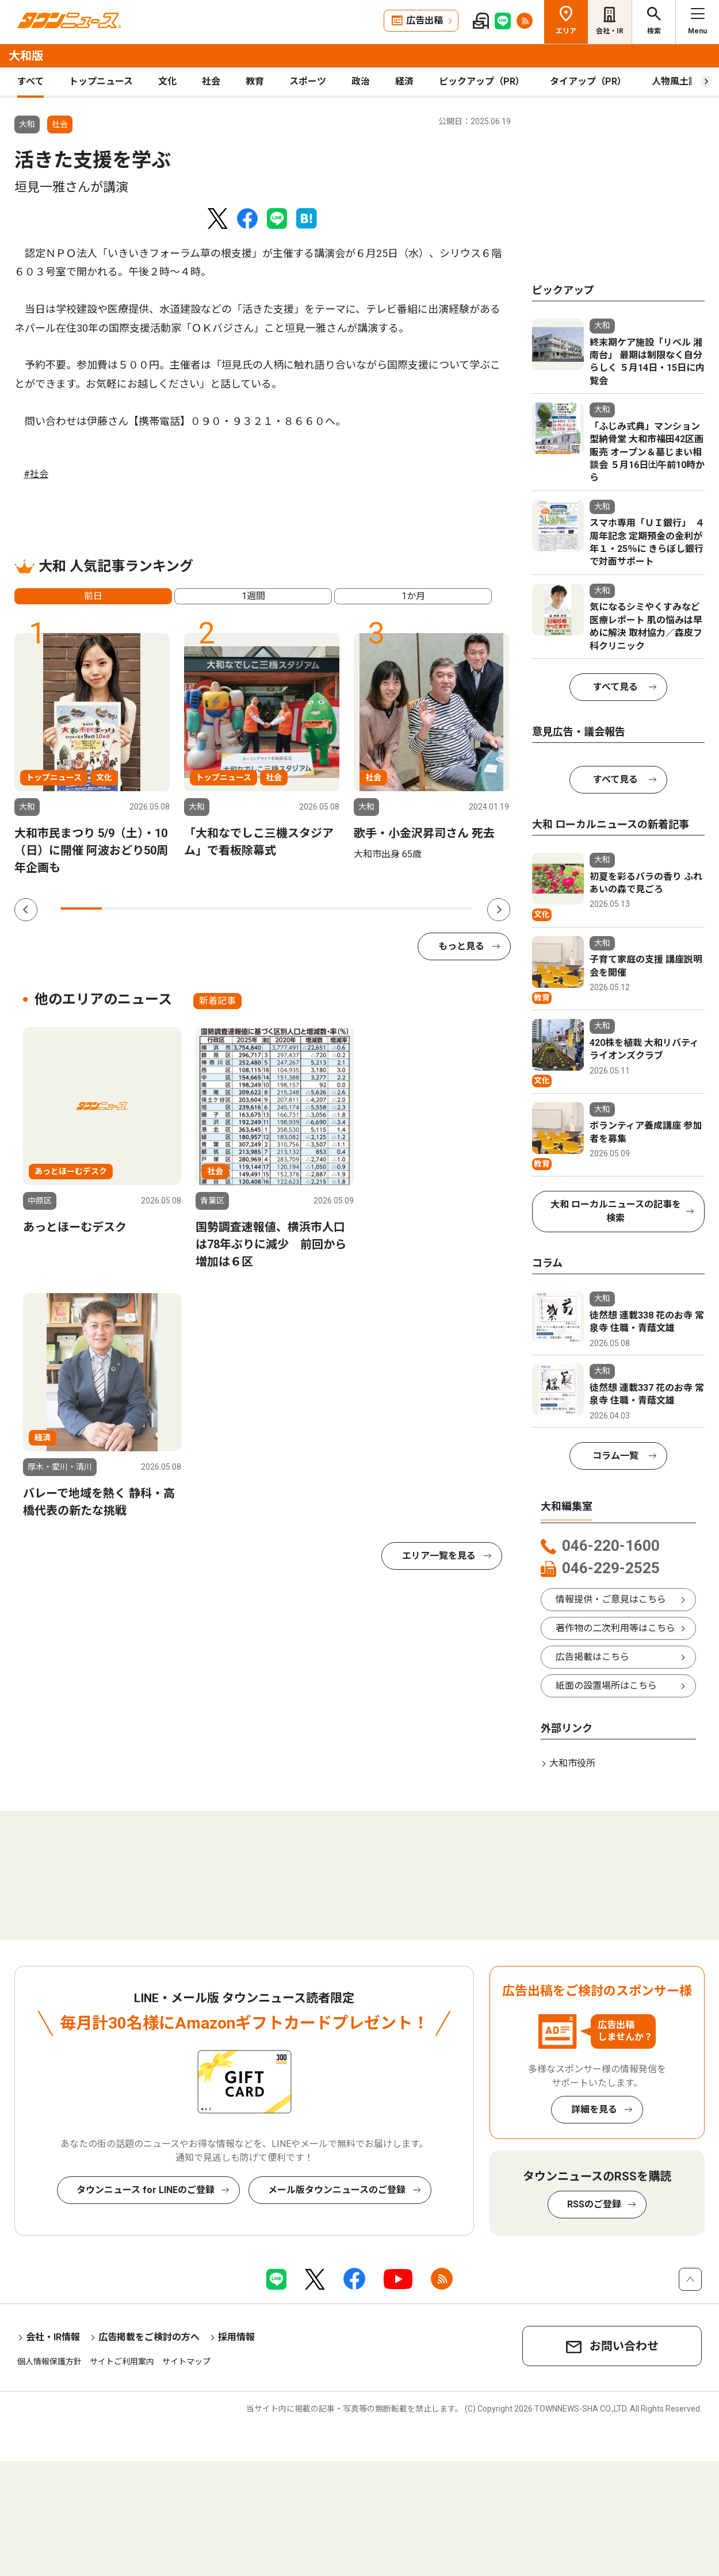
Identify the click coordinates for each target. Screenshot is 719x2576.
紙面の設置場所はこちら (606, 1685)
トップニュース (101, 81)
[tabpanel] (92, 754)
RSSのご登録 (594, 2204)
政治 (360, 81)
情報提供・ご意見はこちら (611, 1599)
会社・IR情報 (53, 2337)
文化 (167, 81)
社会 (211, 81)
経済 (404, 81)
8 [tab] (369, 908)
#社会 (36, 474)
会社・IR (610, 31)
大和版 (26, 56)
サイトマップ (186, 2361)
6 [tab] (287, 908)
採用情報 (236, 2337)
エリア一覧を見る (439, 1555)
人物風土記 (675, 81)
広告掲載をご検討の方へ (149, 2337)
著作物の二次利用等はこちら (615, 1628)
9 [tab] (410, 908)
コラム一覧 (615, 1455)
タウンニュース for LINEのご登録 (146, 2189)
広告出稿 (424, 20)
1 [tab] (81, 908)
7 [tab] (328, 908)
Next (498, 909)
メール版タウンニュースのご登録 (337, 2189)
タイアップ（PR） (588, 81)
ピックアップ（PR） (482, 81)
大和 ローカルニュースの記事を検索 (615, 1211)
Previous (25, 909)
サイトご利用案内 (122, 2361)
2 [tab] (122, 908)
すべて (30, 81)
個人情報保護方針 (49, 2361)
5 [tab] (245, 908)
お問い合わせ (624, 2346)
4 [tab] (204, 908)
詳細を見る (594, 2109)
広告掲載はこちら (592, 1656)
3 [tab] (163, 908)
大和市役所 (572, 1763)
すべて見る (615, 686)
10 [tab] (451, 908)
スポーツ (307, 81)
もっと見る (461, 946)
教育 (255, 81)
